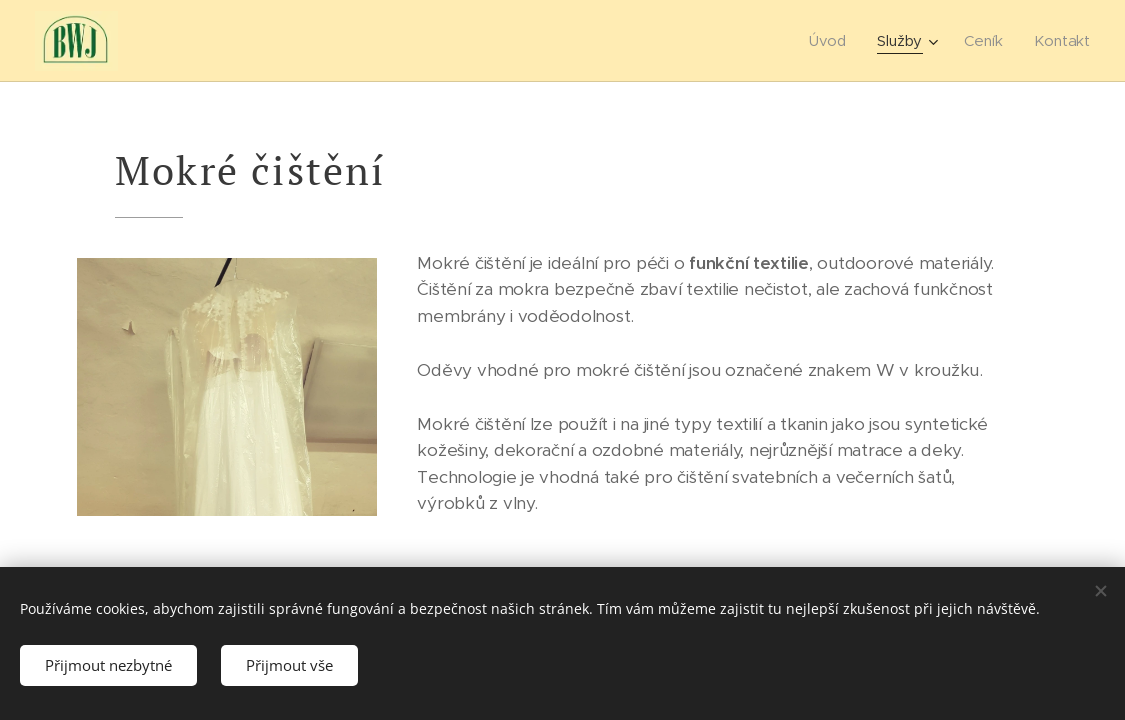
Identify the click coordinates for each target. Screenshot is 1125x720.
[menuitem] (830, 41)
